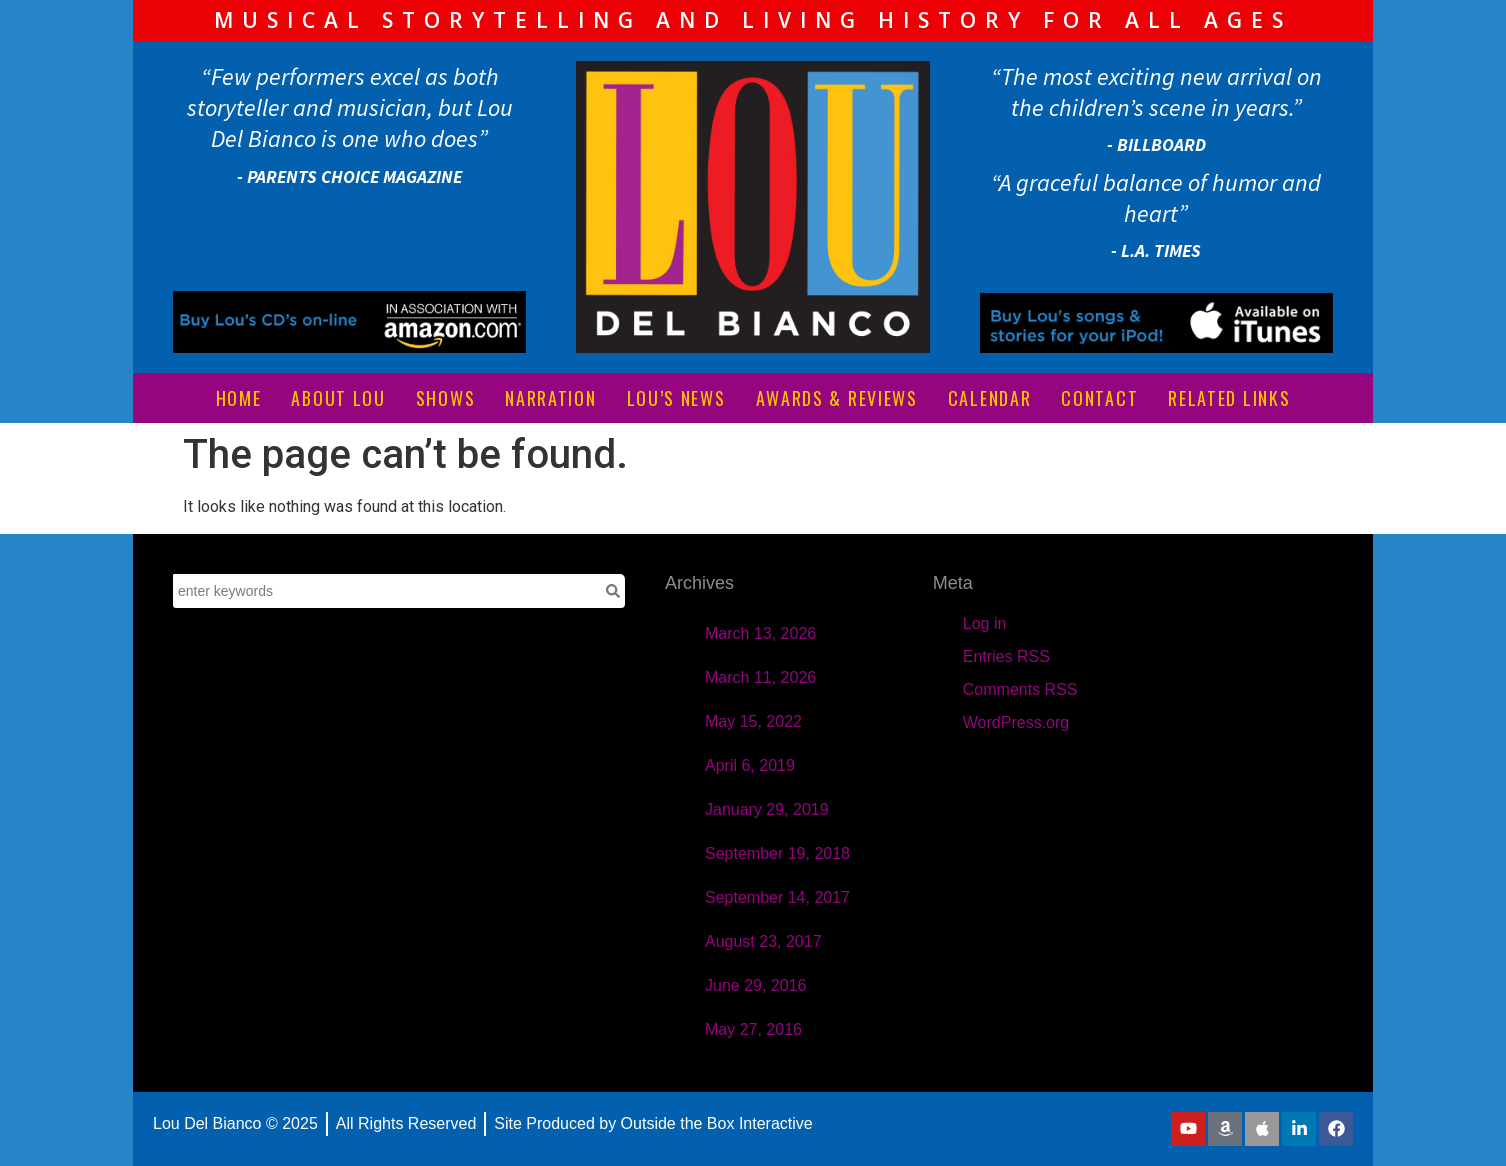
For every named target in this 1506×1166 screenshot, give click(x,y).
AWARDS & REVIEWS (837, 398)
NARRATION (550, 398)
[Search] (613, 591)
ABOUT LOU (338, 398)
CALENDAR (990, 398)
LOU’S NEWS (676, 398)
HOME (239, 398)
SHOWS (446, 398)
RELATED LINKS (1229, 398)
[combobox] (387, 591)
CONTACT (1099, 398)
